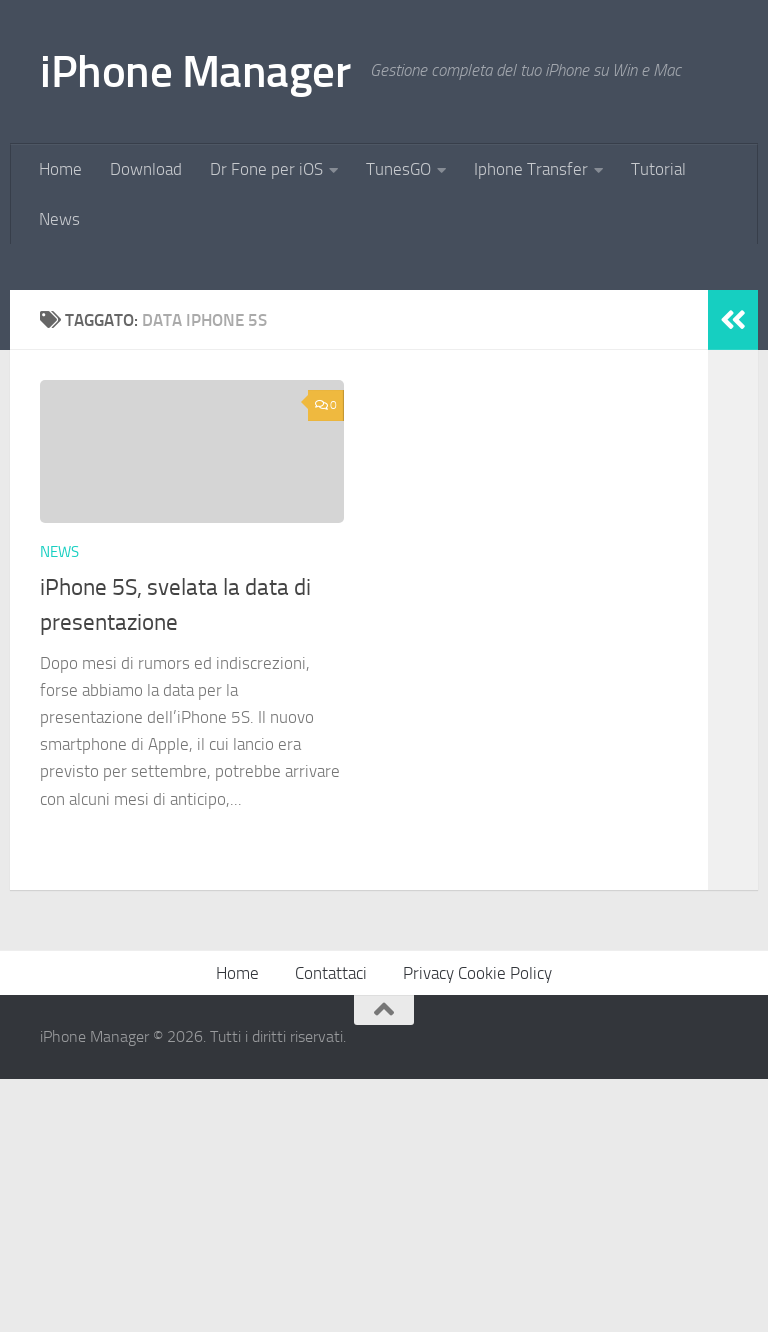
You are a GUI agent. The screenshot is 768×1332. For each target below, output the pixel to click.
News (59, 219)
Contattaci (331, 1227)
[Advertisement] (384, 394)
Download (146, 169)
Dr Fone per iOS (266, 169)
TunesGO (398, 169)
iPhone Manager (195, 71)
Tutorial (658, 169)
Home (60, 169)
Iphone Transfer (531, 169)
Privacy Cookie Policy (477, 1227)
